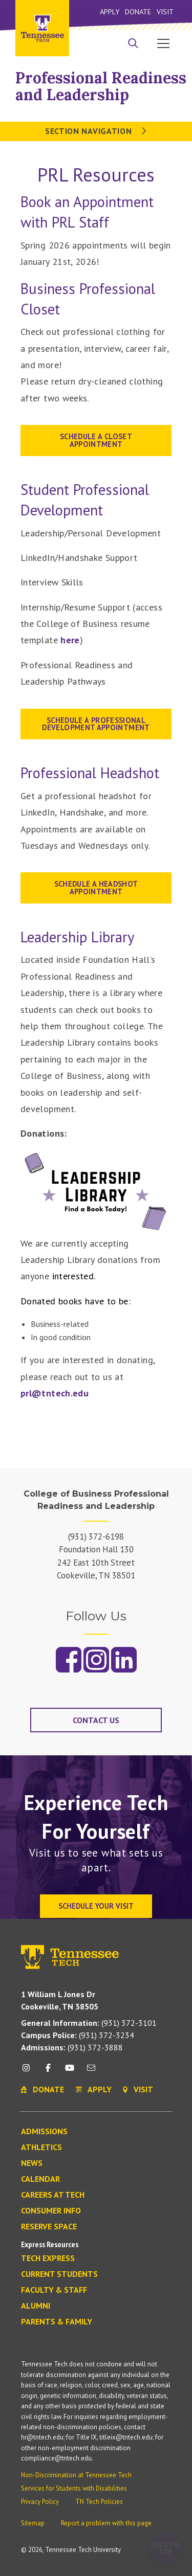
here (69, 640)
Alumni (35, 2306)
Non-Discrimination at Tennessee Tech (76, 2475)
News (31, 2163)
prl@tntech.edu (54, 1393)
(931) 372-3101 (89, 2023)
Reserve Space (49, 2226)
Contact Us (96, 1720)
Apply (109, 11)
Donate (138, 11)
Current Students (59, 2274)
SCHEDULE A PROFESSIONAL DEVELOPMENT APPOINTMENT (96, 723)
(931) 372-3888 (72, 2047)
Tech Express (48, 2258)
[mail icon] (91, 2072)
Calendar (40, 2179)
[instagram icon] (29, 2072)
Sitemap (33, 2523)
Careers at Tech (52, 2195)
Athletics (41, 2147)
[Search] (133, 44)
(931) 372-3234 (77, 2035)
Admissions (44, 2131)
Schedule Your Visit (96, 1906)
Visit (165, 11)
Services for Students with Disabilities (74, 2488)
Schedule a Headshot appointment (96, 887)
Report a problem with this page (106, 2523)
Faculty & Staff (54, 2290)
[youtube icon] (69, 2072)
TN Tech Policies (99, 2501)
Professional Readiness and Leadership (100, 86)
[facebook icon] (47, 2072)
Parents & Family (56, 2321)
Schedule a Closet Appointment (96, 440)
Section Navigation (96, 131)
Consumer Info (51, 2211)
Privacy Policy (40, 2501)
